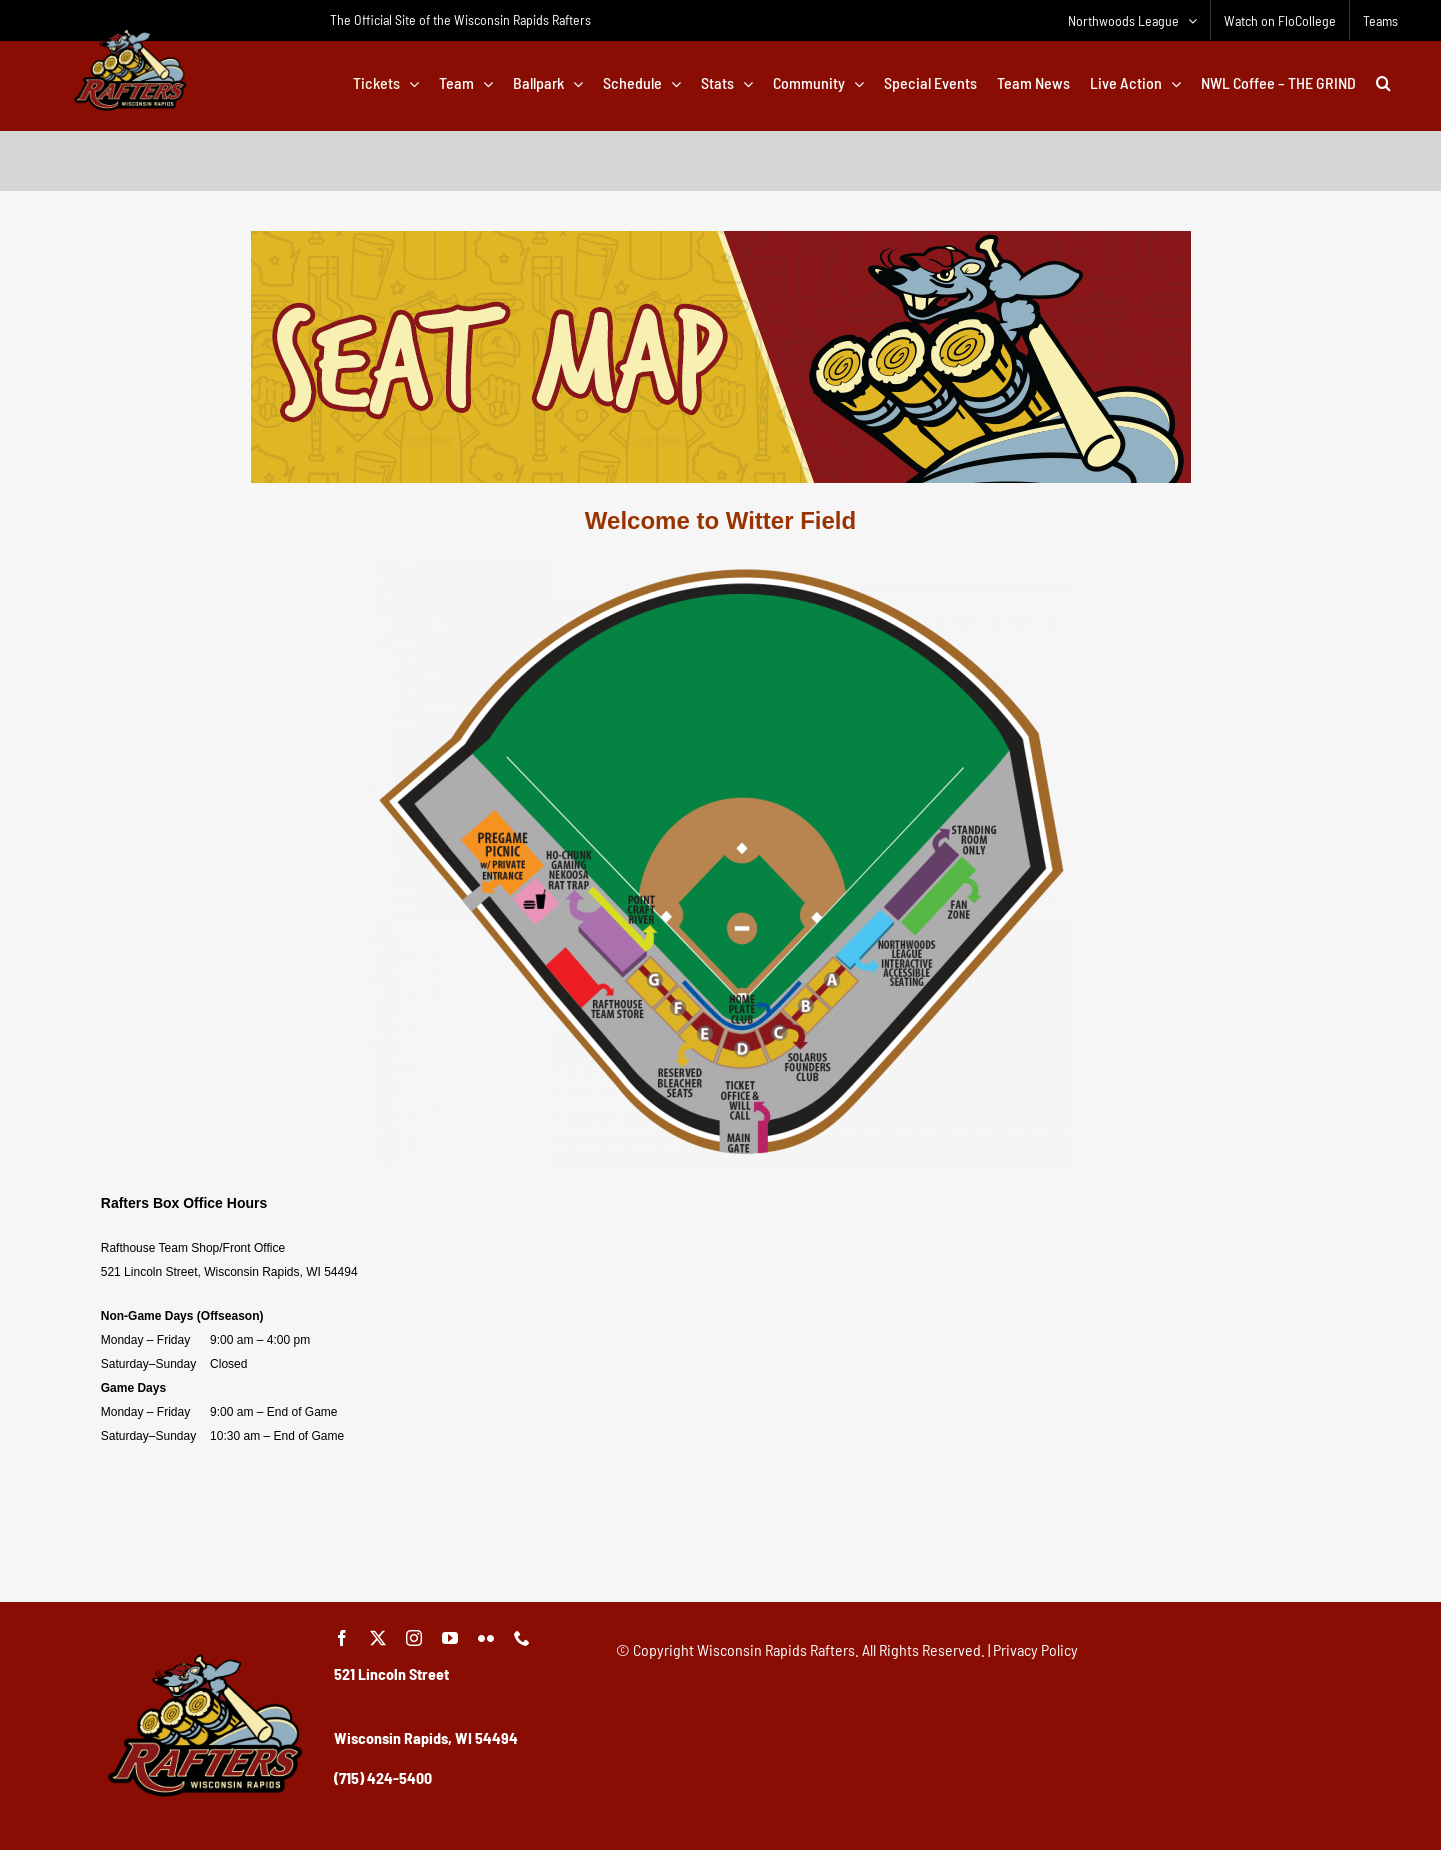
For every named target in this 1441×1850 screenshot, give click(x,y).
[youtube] (450, 1638)
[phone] (522, 1638)
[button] (1383, 83)
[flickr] (486, 1638)
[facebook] (342, 1638)
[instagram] (414, 1638)
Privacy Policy (1035, 1649)
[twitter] (378, 1638)
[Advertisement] (721, 1531)
